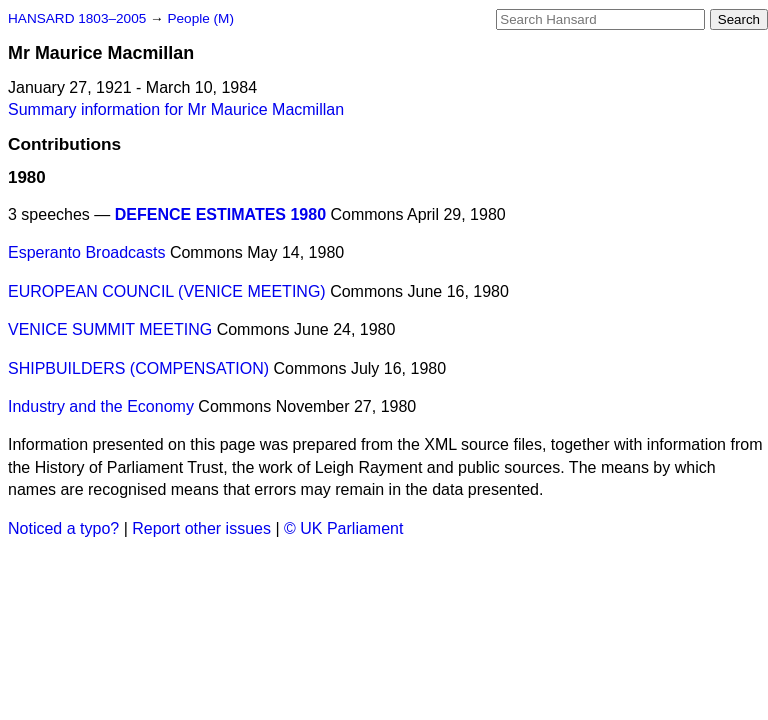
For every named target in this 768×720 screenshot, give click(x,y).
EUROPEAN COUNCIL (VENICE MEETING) (167, 291)
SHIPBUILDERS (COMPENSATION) (138, 368)
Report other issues (201, 528)
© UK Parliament (343, 528)
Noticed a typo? (63, 528)
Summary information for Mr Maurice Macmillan (176, 109)
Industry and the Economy (101, 406)
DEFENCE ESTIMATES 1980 (220, 214)
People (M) (200, 18)
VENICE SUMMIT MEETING (110, 329)
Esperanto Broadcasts (86, 252)
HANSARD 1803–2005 (77, 18)
